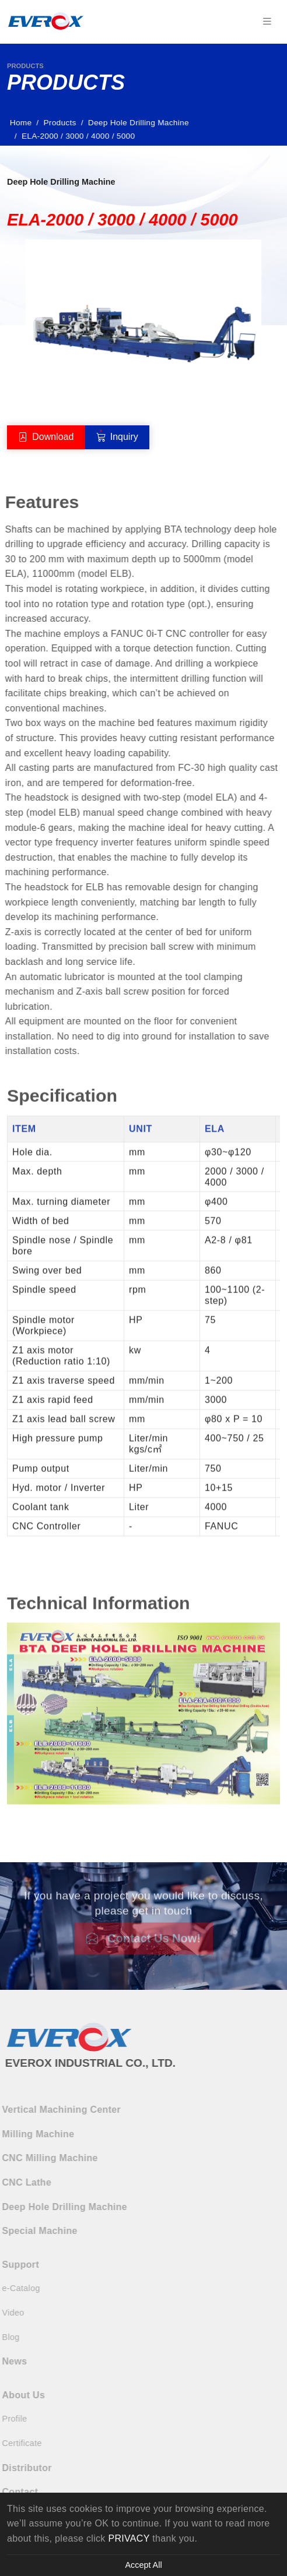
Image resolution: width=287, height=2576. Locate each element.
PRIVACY (128, 2538)
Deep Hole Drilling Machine (141, 122)
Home (24, 122)
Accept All (143, 2565)
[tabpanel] (143, 1311)
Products (63, 122)
